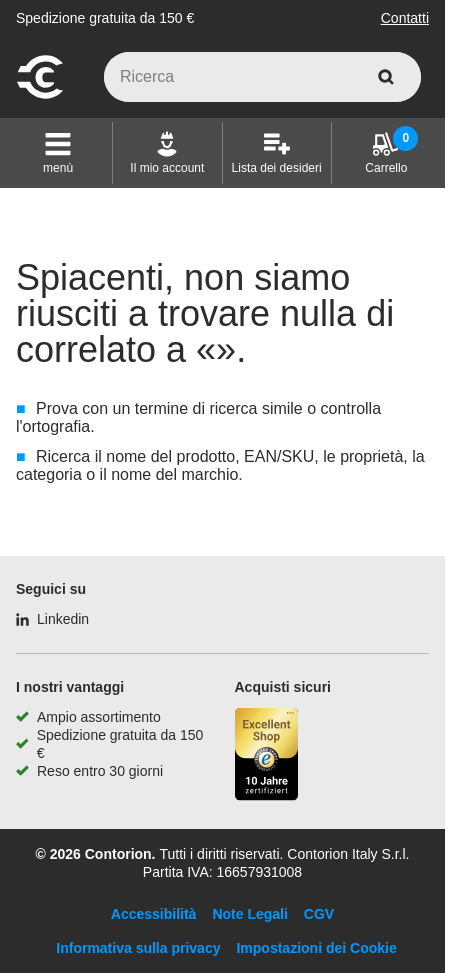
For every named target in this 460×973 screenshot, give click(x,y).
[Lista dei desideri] (277, 153)
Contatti (405, 18)
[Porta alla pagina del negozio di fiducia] (267, 756)
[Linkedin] (52, 619)
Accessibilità (154, 914)
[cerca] (386, 77)
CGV (319, 914)
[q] (262, 77)
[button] (58, 153)
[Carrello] (386, 153)
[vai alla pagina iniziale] (40, 96)
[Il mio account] (167, 153)
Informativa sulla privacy (138, 948)
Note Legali (249, 914)
